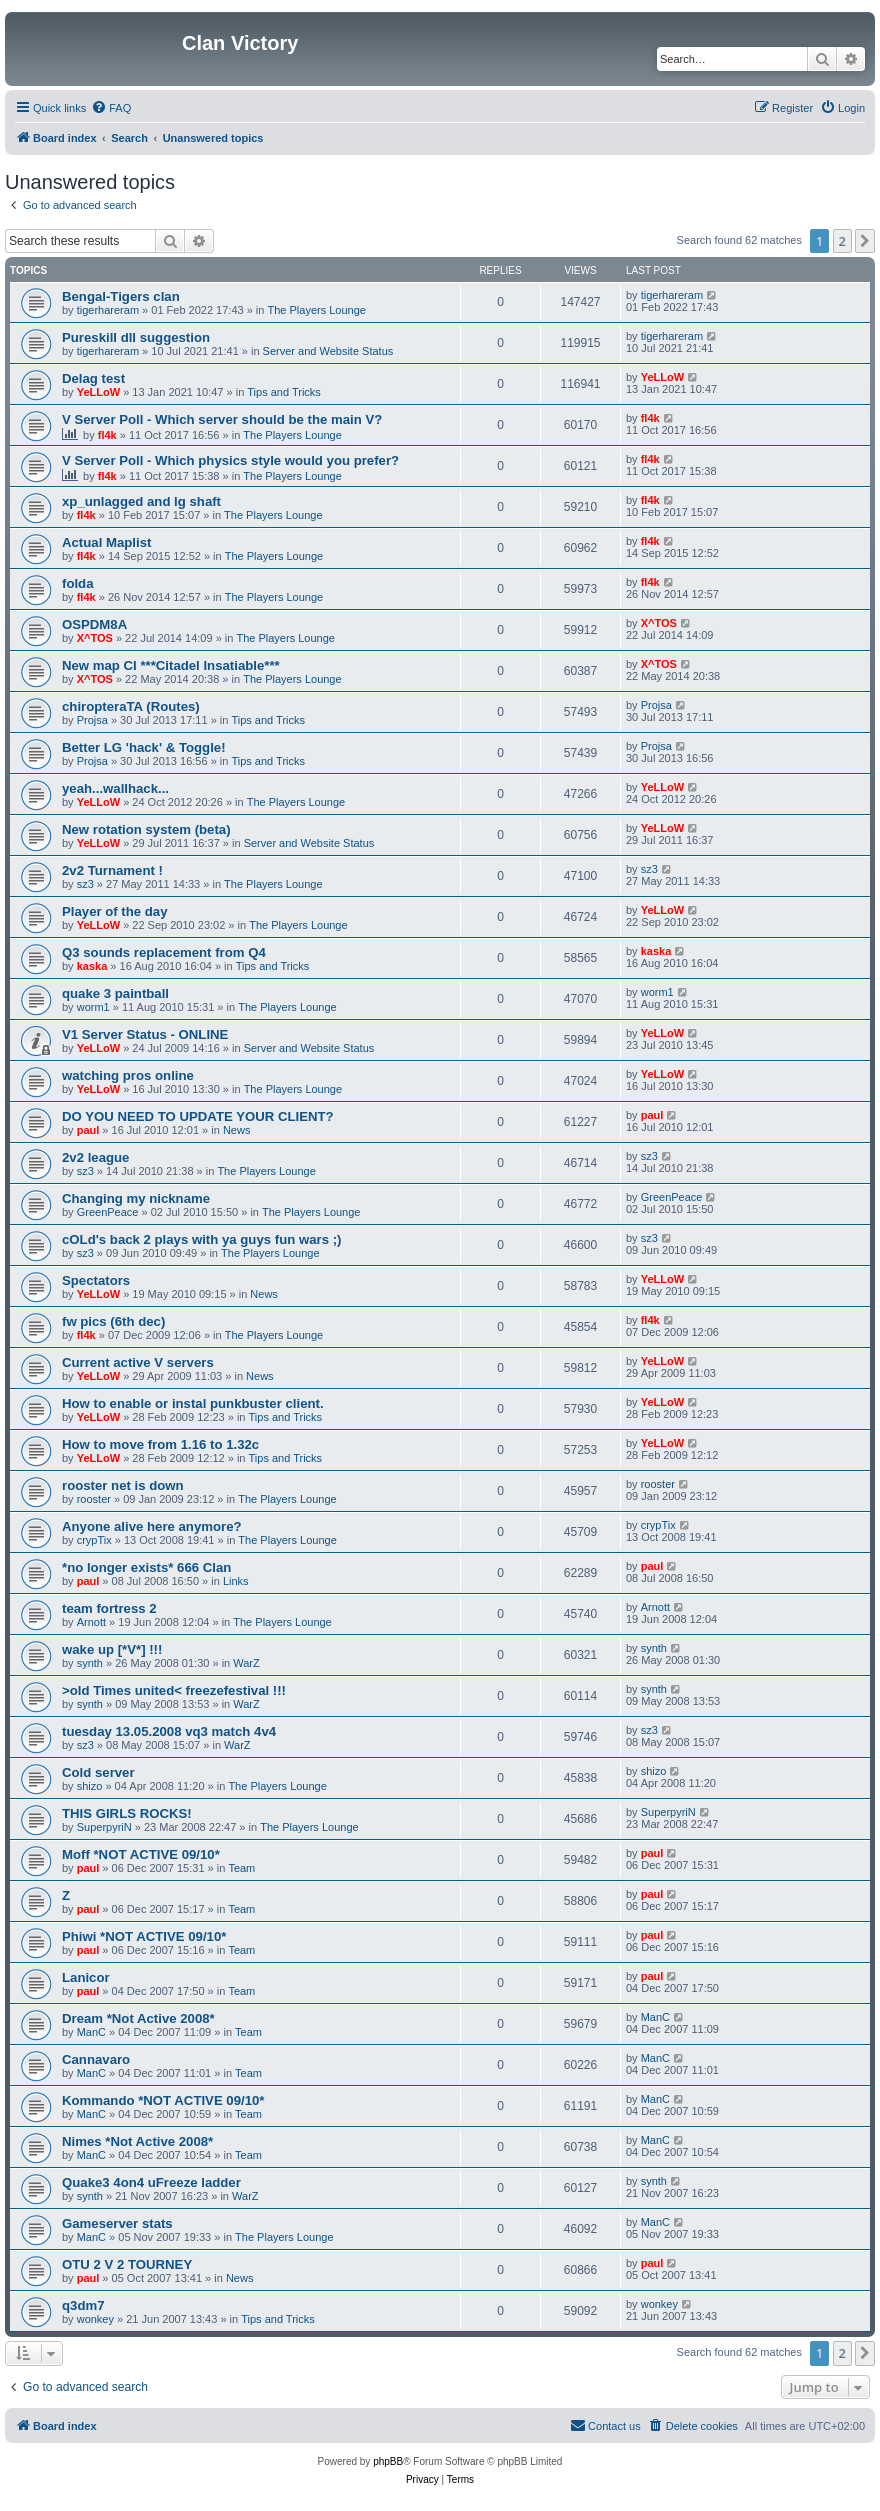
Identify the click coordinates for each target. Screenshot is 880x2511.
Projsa (92, 720)
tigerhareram (108, 310)
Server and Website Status (328, 351)
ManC (91, 2032)
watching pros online (128, 1075)
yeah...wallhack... (115, 788)
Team (241, 1868)
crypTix (94, 1540)
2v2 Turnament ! (112, 870)
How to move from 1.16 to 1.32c (160, 1444)
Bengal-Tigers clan (121, 296)
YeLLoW (98, 392)
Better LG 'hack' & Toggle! (144, 747)
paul (88, 1130)
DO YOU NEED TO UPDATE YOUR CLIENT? (198, 1116)
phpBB (388, 2461)
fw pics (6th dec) (113, 1321)
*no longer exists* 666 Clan (146, 1567)
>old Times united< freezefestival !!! (174, 1690)
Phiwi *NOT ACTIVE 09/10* (144, 1936)
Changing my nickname (136, 1198)
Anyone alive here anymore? (152, 1526)
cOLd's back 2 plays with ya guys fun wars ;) (201, 1239)
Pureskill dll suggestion (136, 337)
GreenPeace (108, 1212)
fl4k (107, 435)
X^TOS (95, 638)
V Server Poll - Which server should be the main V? (222, 419)
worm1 (93, 1007)
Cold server (98, 1772)
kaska (92, 966)
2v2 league (95, 1157)
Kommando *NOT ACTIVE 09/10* (163, 2100)
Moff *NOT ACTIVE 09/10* (141, 1854)
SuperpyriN (104, 1827)
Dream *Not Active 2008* (138, 2018)
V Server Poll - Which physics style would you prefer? (230, 460)
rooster (94, 1499)
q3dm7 (83, 2305)
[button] (865, 241)
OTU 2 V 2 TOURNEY (127, 2264)
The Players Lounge (317, 310)
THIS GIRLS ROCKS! (127, 1813)
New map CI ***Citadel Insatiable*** (171, 665)
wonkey (95, 2319)
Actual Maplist (106, 542)
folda (78, 583)
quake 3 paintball (115, 993)
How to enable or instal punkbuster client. (193, 1403)
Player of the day (115, 911)
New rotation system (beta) (146, 829)
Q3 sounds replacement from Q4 (164, 952)
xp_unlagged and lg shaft (141, 501)
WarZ (246, 1663)
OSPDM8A (94, 624)
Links (236, 1581)
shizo (90, 1786)
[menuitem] (111, 108)
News (237, 1130)
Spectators (96, 1280)
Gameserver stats (117, 2223)
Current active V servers (138, 1362)
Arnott (91, 1622)
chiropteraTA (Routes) (131, 706)
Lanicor (86, 1977)
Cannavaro (96, 2059)
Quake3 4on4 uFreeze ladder (151, 2182)
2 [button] (842, 241)
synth (90, 1663)
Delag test (93, 378)
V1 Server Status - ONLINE (145, 1034)
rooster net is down (123, 1485)
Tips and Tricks (284, 392)
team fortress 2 (109, 1608)
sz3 (85, 884)
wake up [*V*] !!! (112, 1649)
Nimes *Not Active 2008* (137, 2141)
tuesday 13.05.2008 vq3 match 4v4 (169, 1731)
